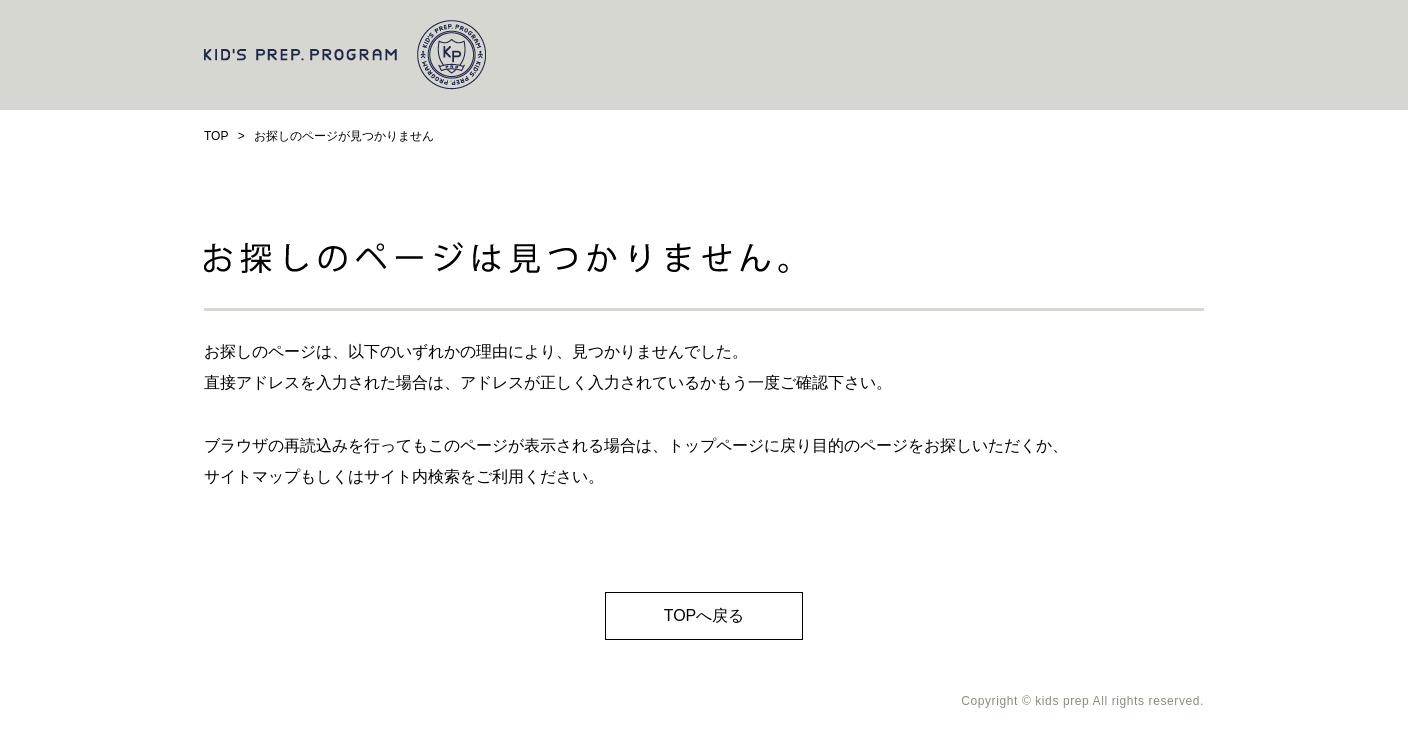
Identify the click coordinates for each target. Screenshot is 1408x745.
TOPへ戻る (704, 615)
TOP (216, 136)
